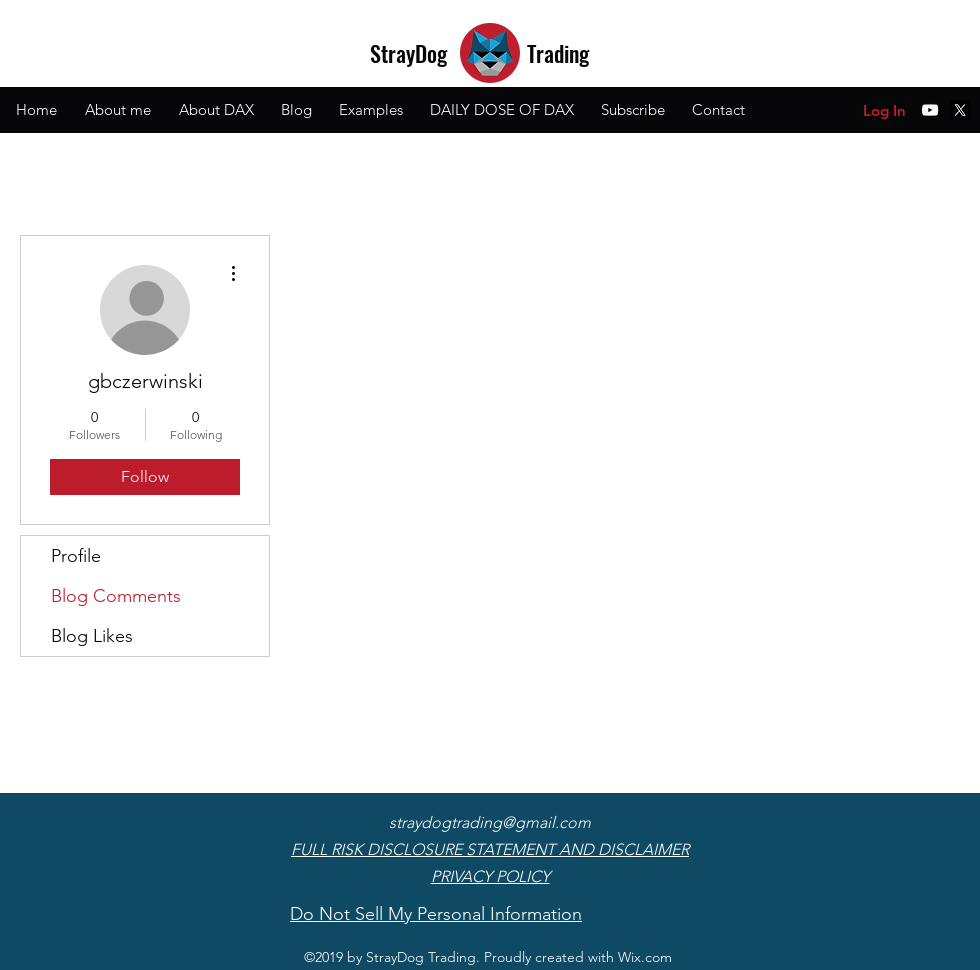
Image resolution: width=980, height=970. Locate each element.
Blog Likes (92, 636)
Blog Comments (116, 596)
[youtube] (930, 110)
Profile (76, 556)
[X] (960, 110)
